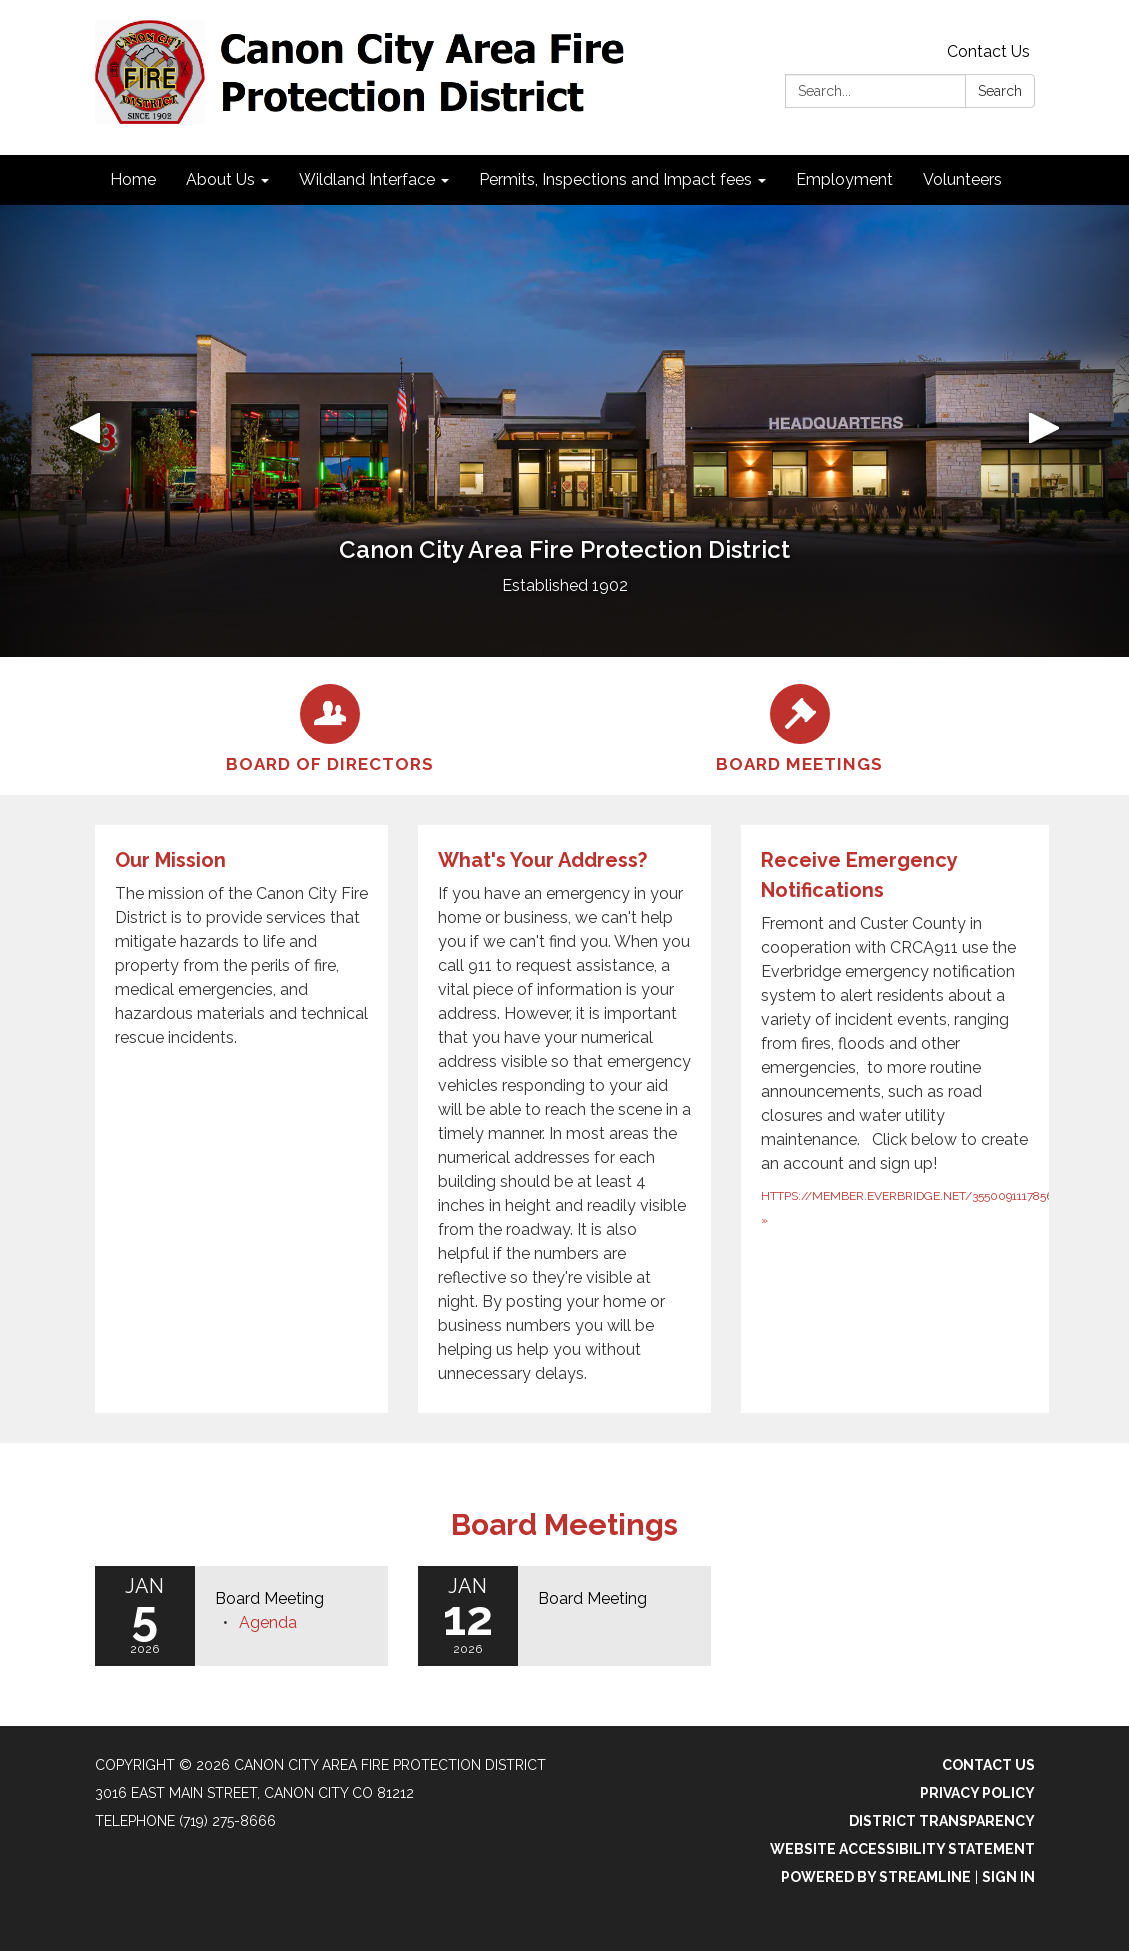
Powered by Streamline (876, 1877)
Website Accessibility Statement (902, 1849)
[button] (84, 431)
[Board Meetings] (800, 726)
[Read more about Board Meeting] (564, 1616)
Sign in (1008, 1877)
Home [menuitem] (133, 179)
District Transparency (942, 1821)
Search (1000, 91)
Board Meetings (564, 1524)
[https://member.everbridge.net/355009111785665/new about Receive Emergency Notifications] (902, 1119)
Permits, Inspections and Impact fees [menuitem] (615, 179)
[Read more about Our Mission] (241, 1119)
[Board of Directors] (330, 726)
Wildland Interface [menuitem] (367, 179)
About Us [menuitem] (220, 179)
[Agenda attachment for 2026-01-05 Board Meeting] (268, 1622)
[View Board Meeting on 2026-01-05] (291, 1599)
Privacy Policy (977, 1793)
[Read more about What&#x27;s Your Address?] (564, 1119)
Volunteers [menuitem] (962, 179)
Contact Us (988, 51)
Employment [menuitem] (844, 179)
